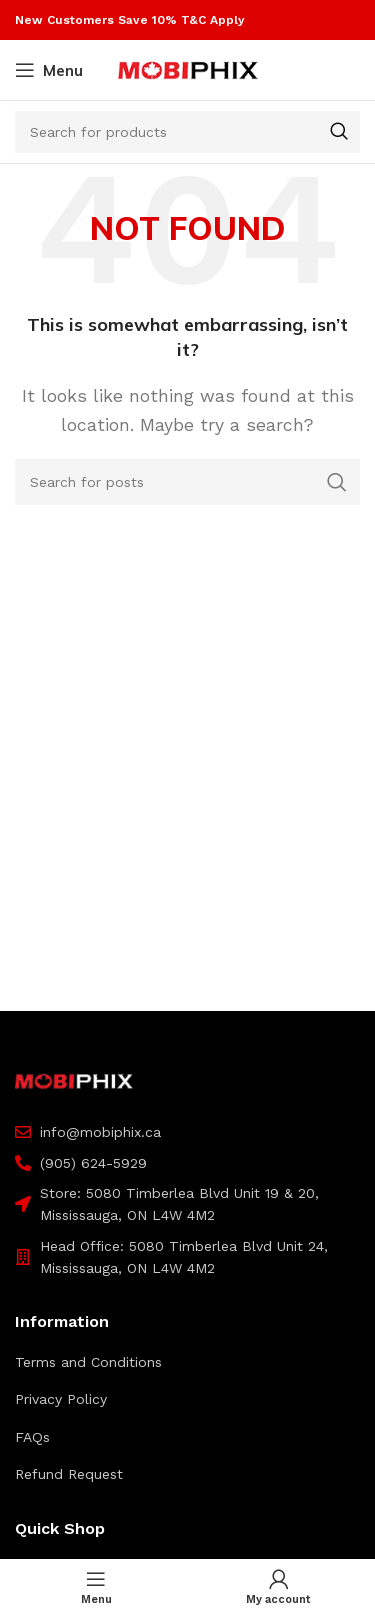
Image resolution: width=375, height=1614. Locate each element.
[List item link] (187, 1362)
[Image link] (74, 1079)
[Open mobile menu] (49, 70)
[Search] (187, 132)
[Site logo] (188, 68)
